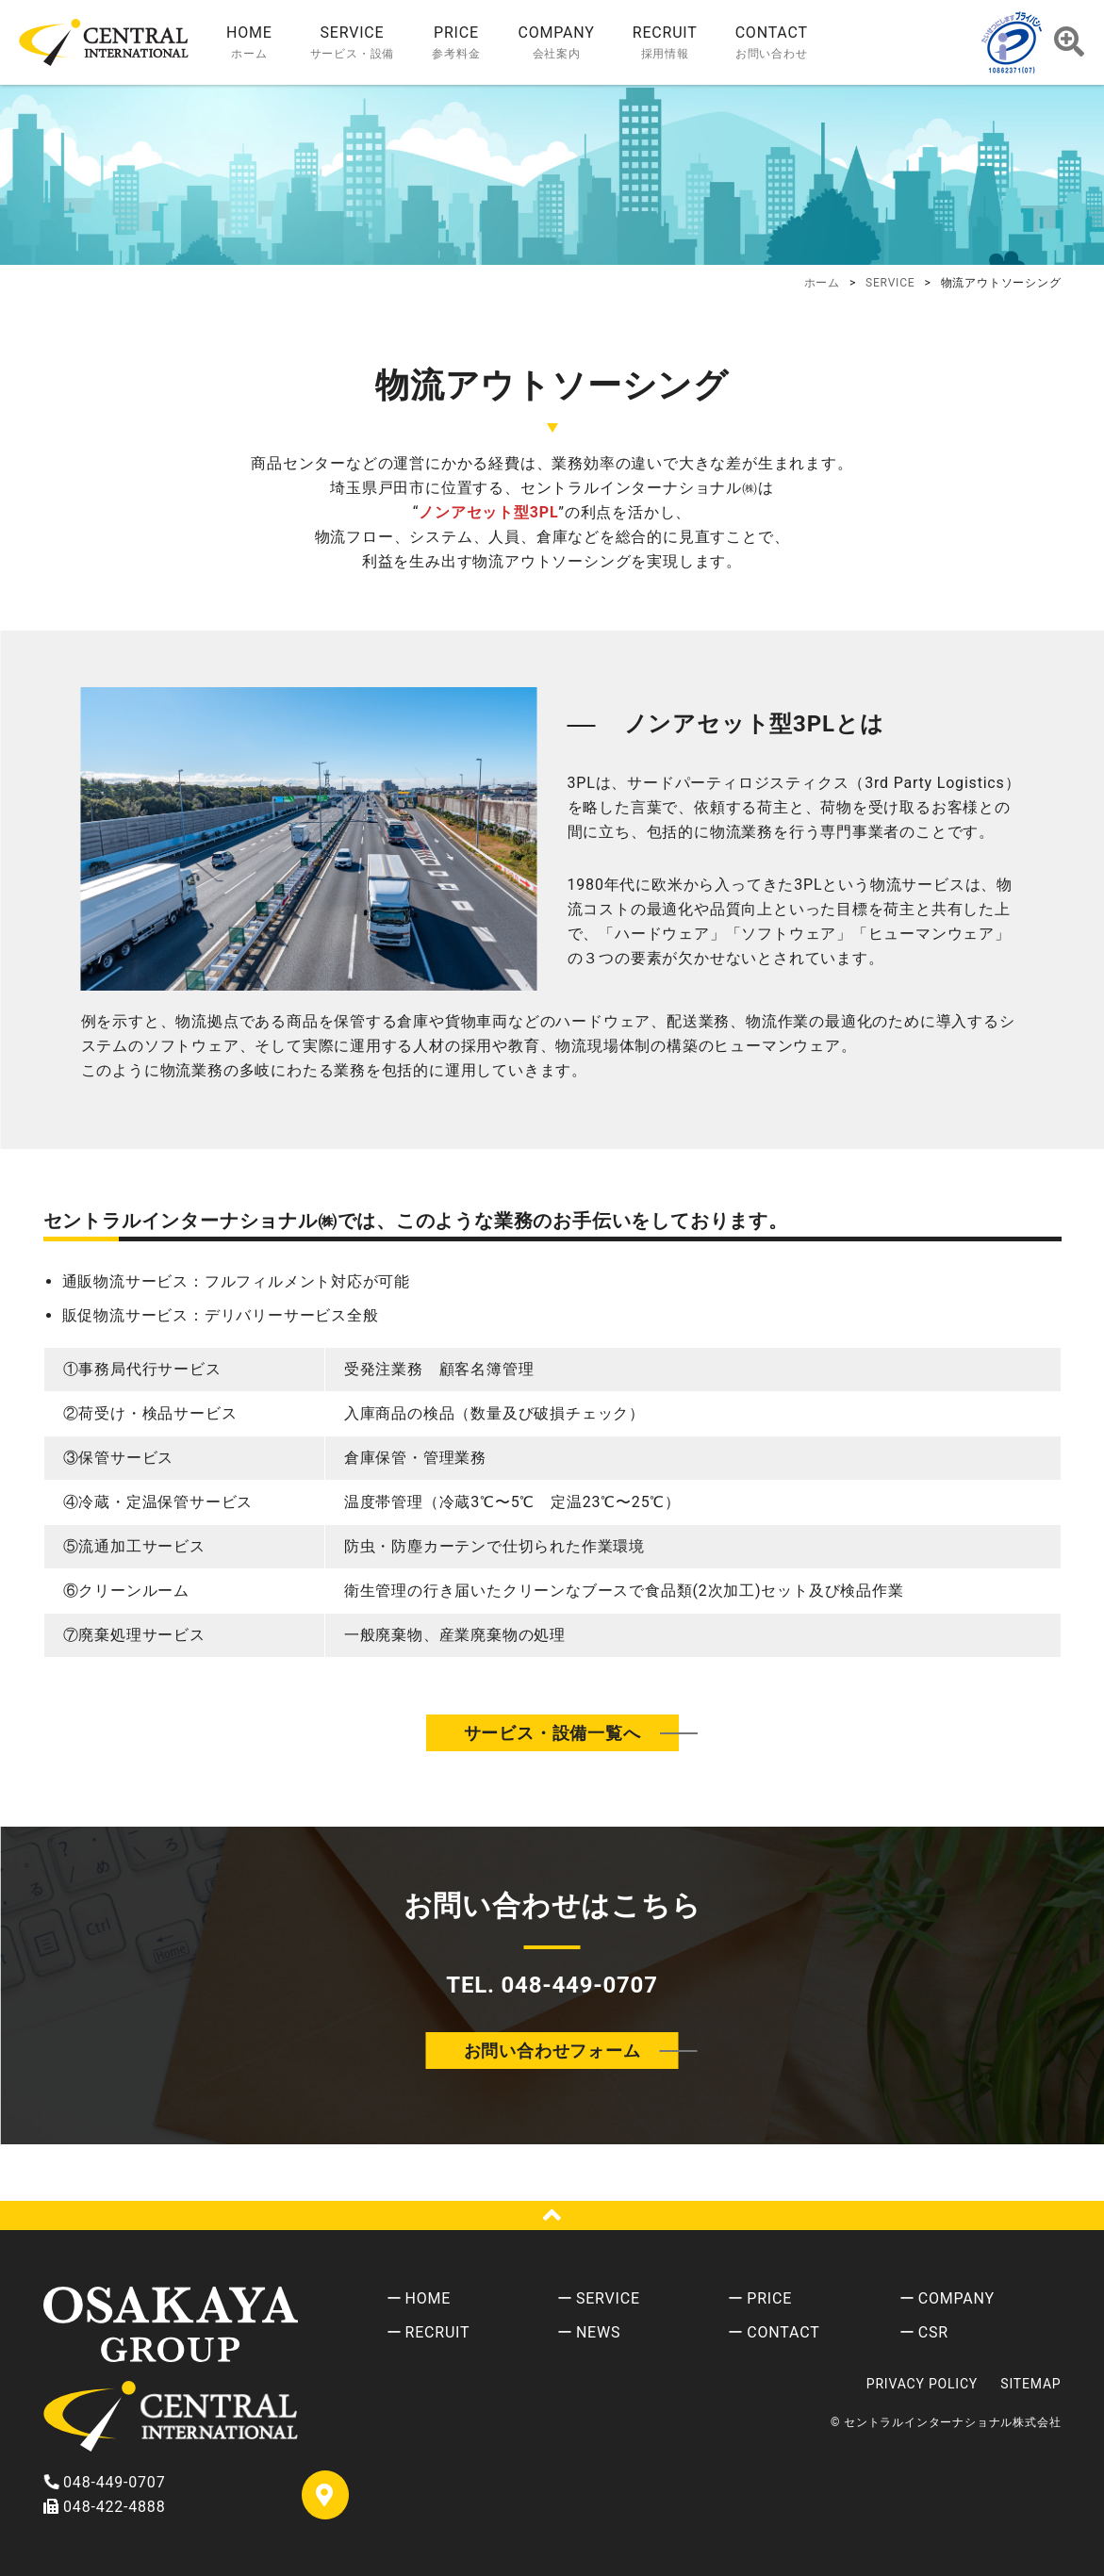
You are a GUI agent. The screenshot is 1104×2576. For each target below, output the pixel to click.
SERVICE (608, 2298)
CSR (933, 2332)
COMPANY (956, 2298)
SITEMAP (1030, 2383)
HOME (428, 2298)
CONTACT (783, 2332)
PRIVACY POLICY (922, 2383)
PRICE (769, 2298)
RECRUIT (437, 2332)
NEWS (598, 2332)
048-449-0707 (104, 2482)
